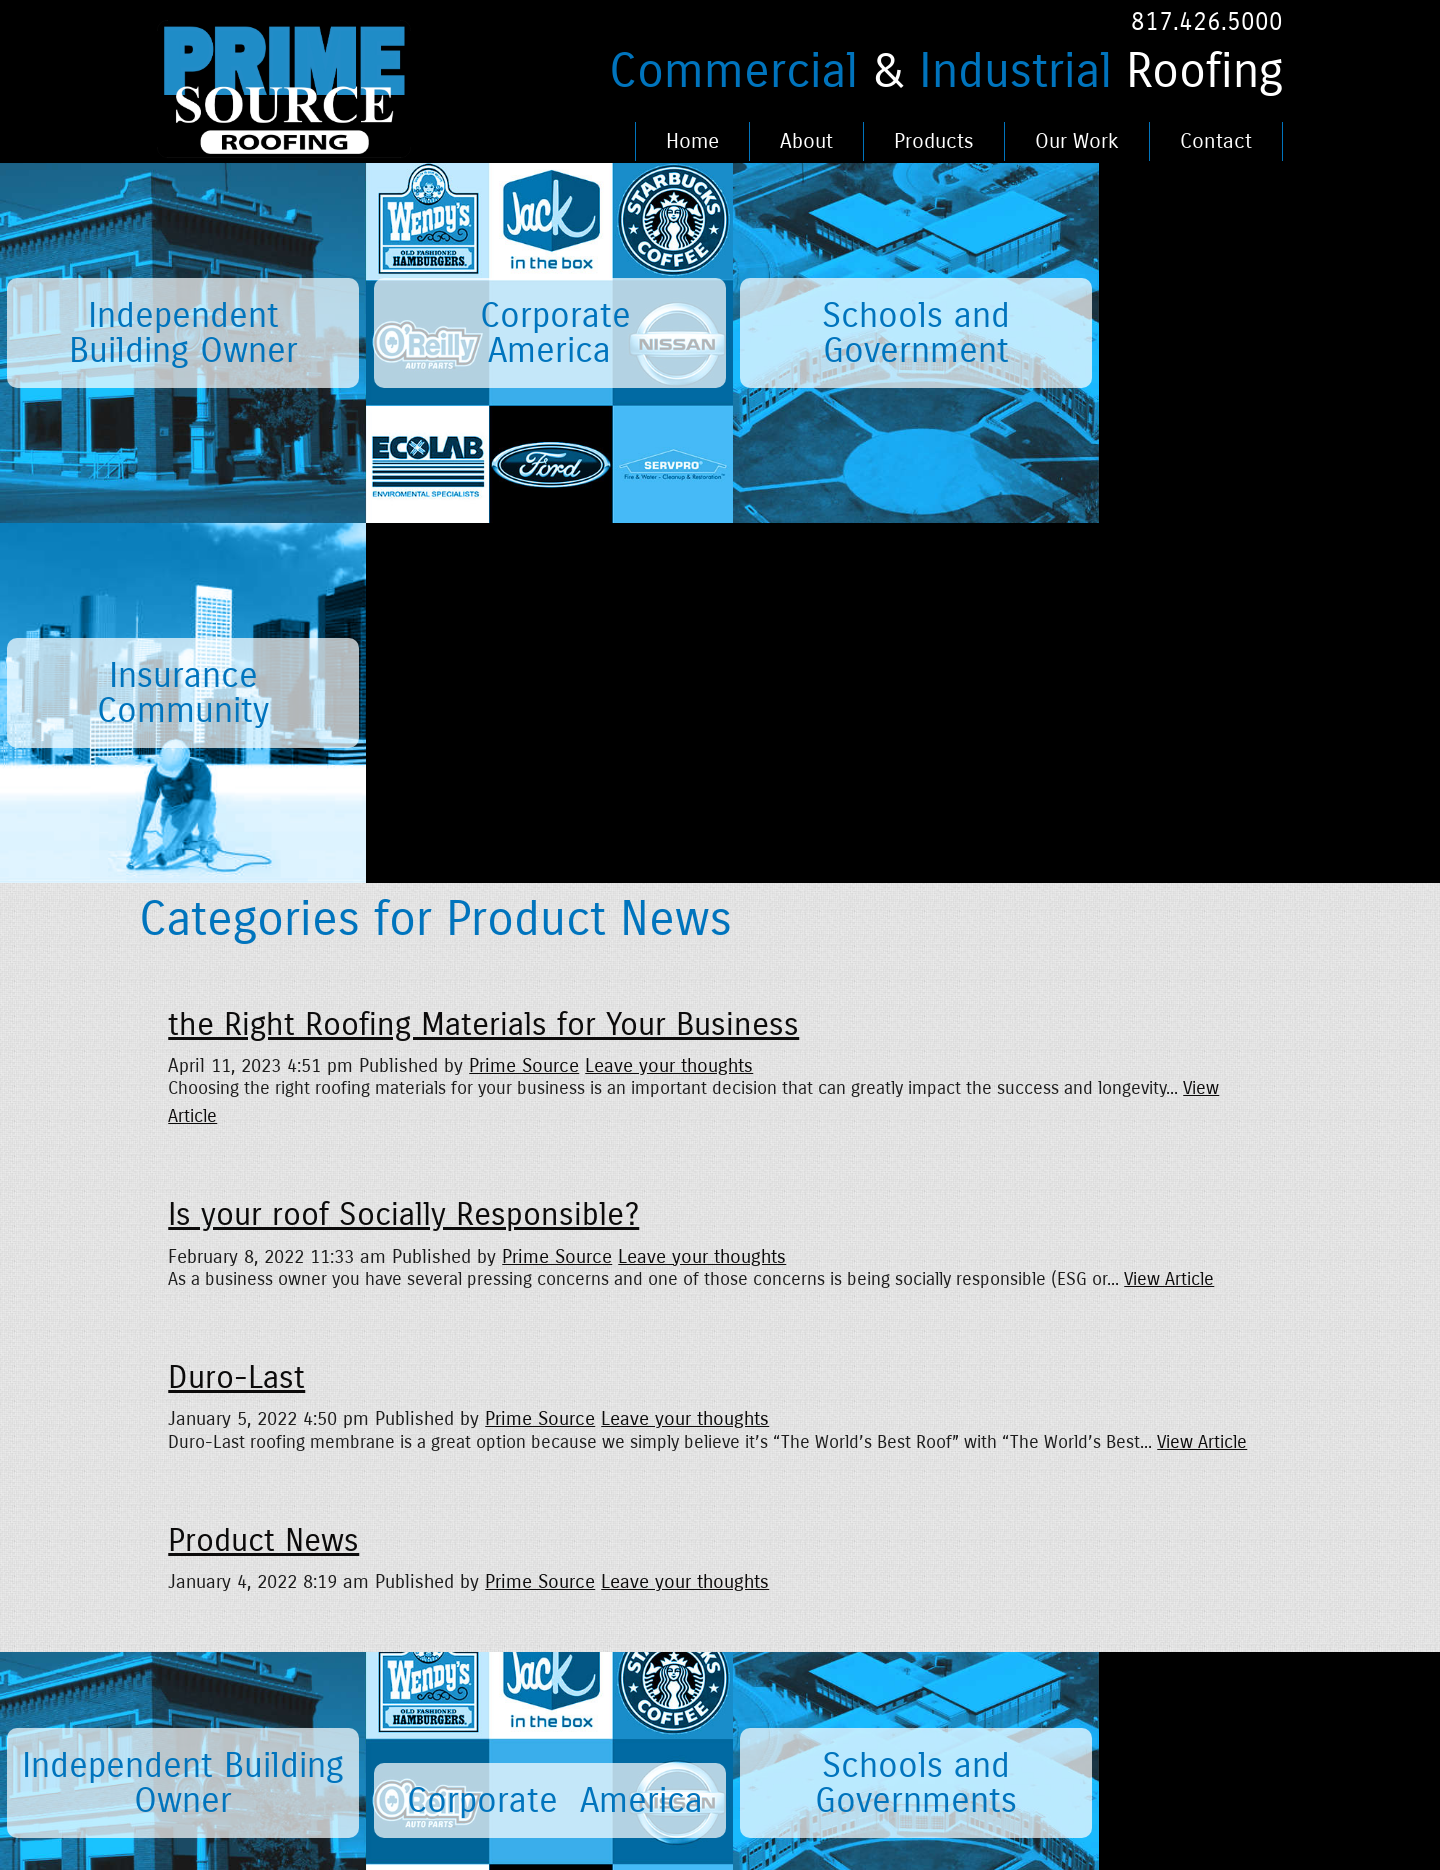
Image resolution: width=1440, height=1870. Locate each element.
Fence (692, 1705)
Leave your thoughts (669, 705)
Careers (452, 1645)
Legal (566, 1645)
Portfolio (701, 1645)
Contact (1216, 141)
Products (934, 141)
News (321, 1645)
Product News (263, 1181)
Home (692, 141)
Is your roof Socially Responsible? (403, 855)
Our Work (1077, 141)
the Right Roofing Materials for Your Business (483, 665)
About (806, 141)
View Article (1169, 919)
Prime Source (524, 705)
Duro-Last (236, 1018)
